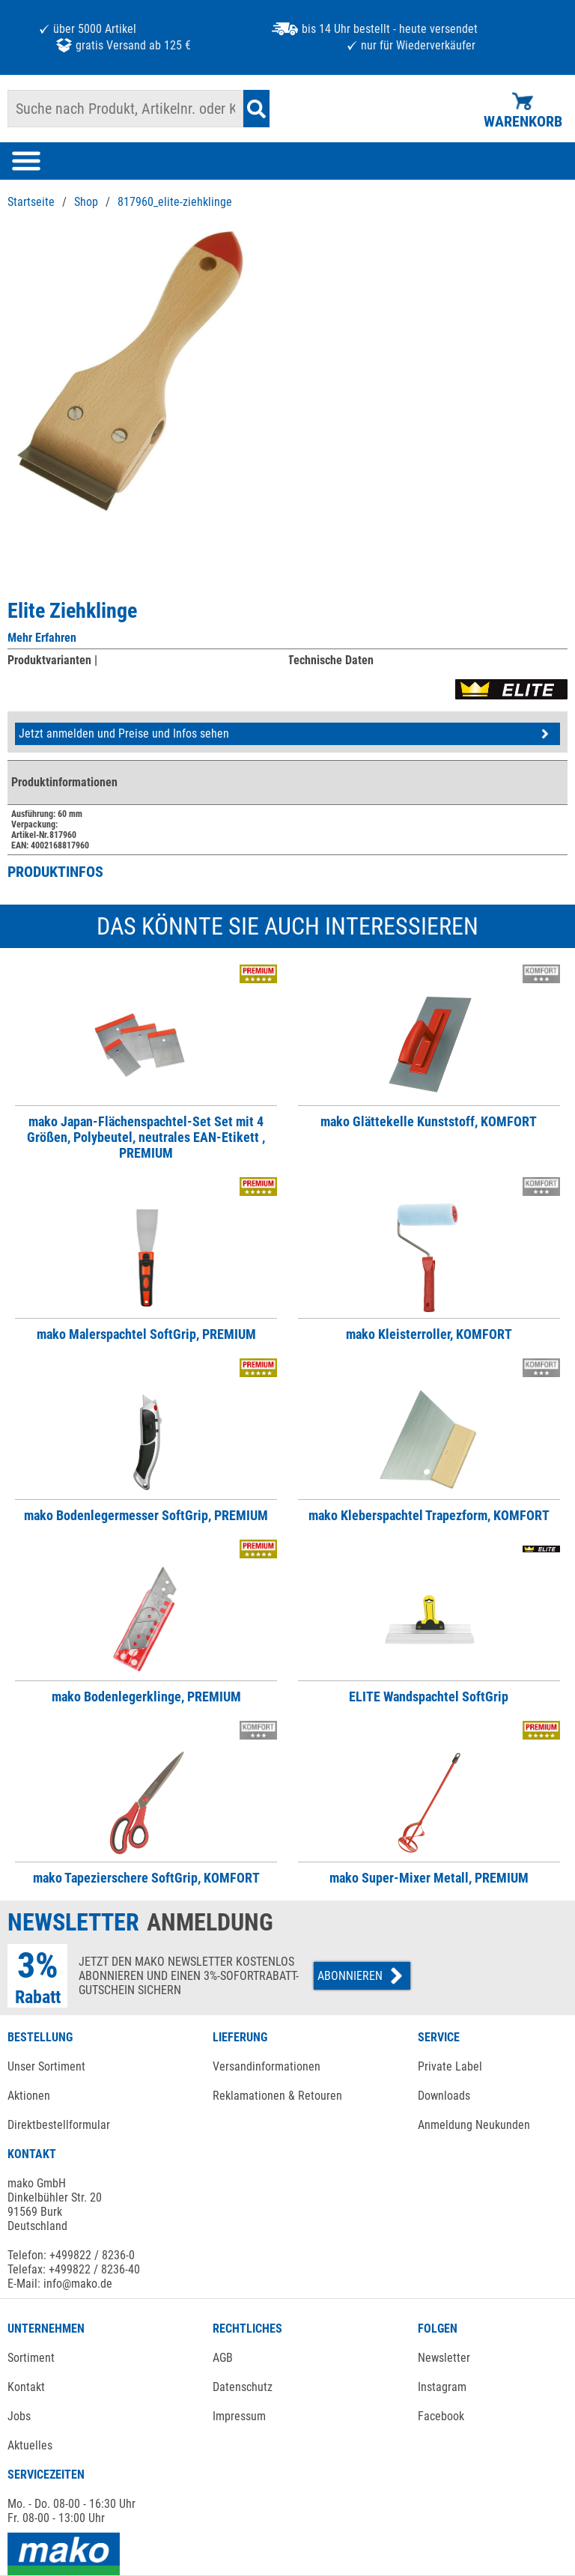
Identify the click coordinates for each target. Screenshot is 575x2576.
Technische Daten (331, 660)
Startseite (31, 202)
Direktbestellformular (58, 2125)
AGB (223, 2358)
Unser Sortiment (46, 2066)
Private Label (450, 2066)
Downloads (444, 2096)
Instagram (442, 2387)
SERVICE (439, 2037)
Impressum (239, 2416)
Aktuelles (29, 2445)
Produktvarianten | (52, 660)
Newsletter (444, 2358)
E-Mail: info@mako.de (59, 2283)
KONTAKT (31, 2154)
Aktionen (28, 2096)
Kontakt (26, 2387)
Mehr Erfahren (41, 638)
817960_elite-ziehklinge (175, 202)
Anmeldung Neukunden (474, 2125)
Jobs (19, 2416)
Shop (86, 202)
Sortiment (31, 2358)
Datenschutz (243, 2387)
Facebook (441, 2416)
